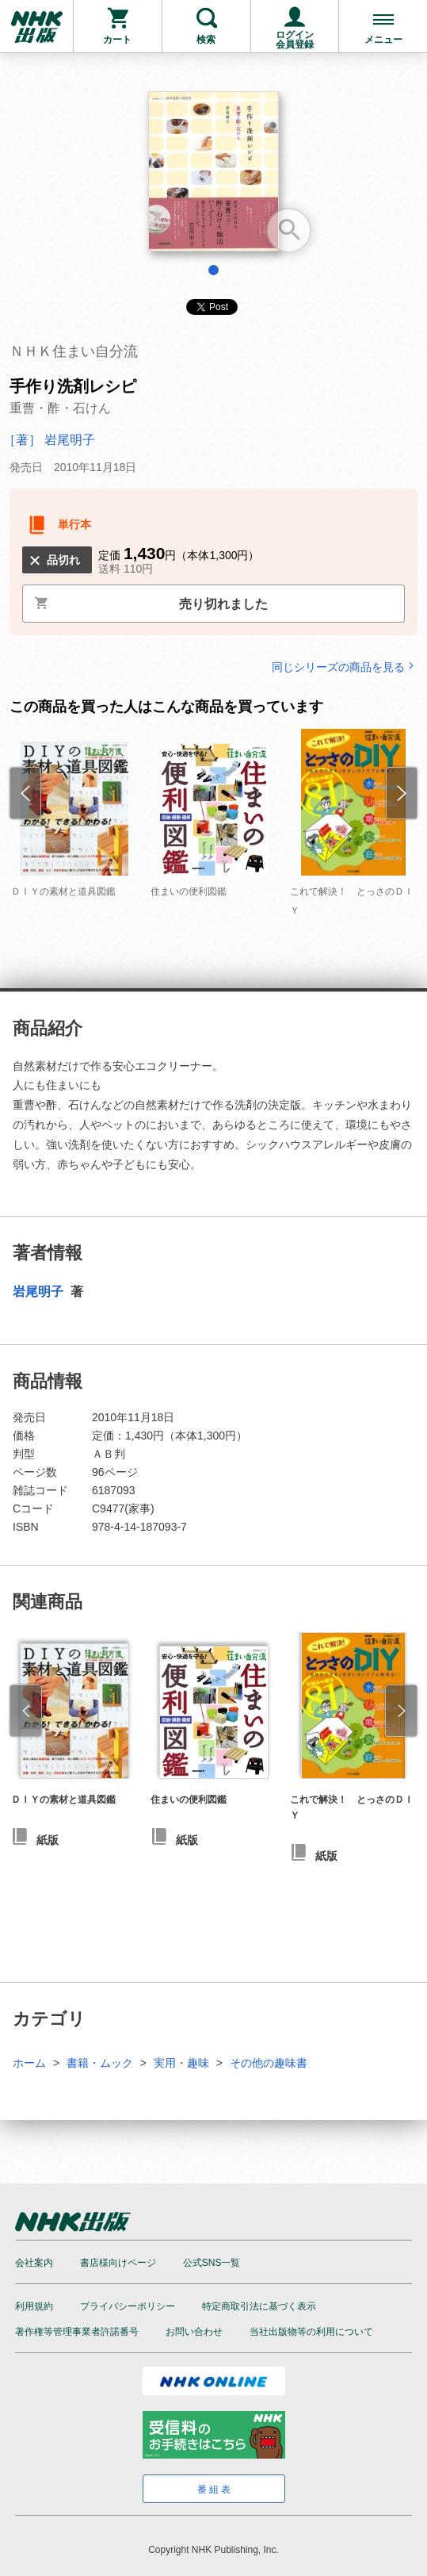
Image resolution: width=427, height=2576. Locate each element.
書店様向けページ (118, 2262)
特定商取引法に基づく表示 (259, 2306)
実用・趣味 (181, 2063)
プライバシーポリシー (127, 2306)
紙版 (47, 1840)
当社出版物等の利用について (311, 2331)
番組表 (215, 2489)
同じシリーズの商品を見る (344, 667)
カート (117, 39)
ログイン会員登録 (295, 39)
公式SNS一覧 (212, 2262)
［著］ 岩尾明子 (49, 440)
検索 (205, 39)
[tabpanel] (213, 177)
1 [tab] (213, 270)
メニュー (383, 39)
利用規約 (34, 2306)
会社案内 (34, 2262)
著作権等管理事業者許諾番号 (77, 2331)
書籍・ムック (100, 2063)
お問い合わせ (194, 2331)
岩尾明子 (40, 1291)
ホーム (29, 2063)
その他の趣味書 (268, 2063)
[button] (26, 1711)
